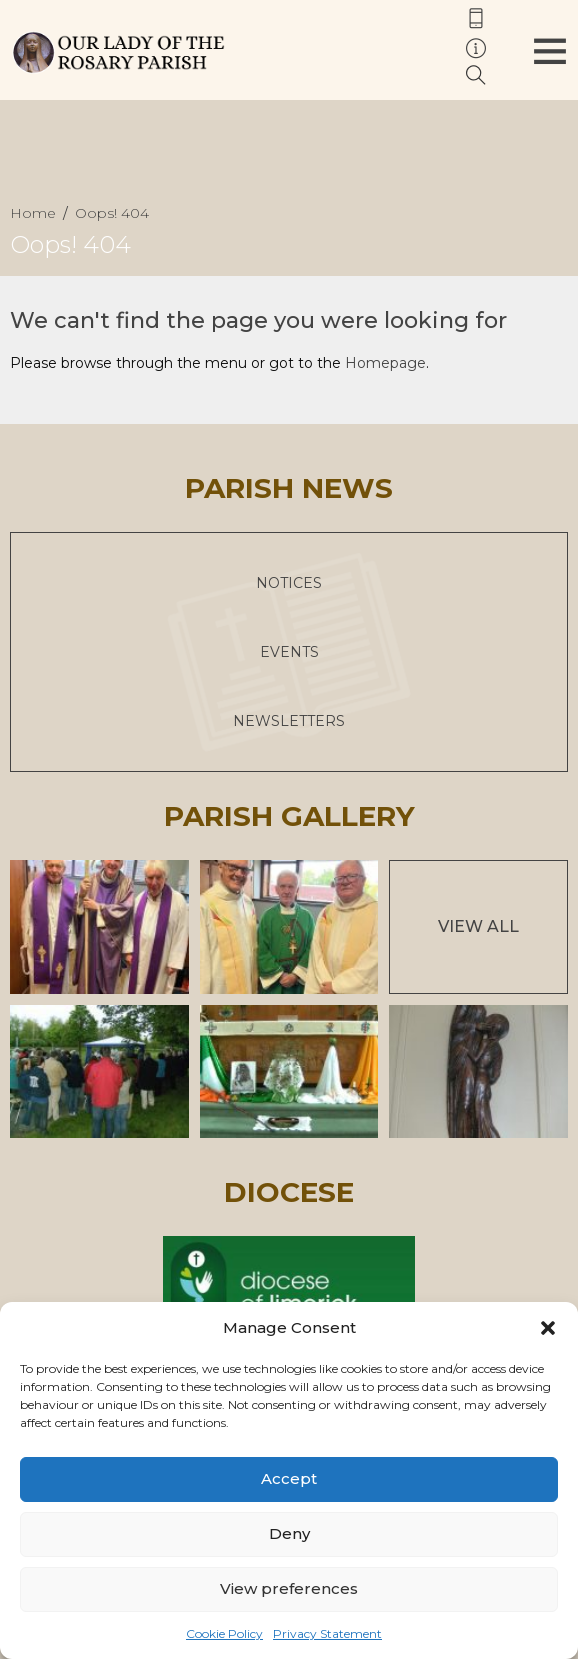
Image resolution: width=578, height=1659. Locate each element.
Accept (289, 1478)
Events (289, 652)
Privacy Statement (327, 1633)
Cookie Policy (224, 1633)
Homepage (385, 363)
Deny (289, 1533)
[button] (548, 1328)
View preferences (289, 1588)
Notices (289, 583)
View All (478, 926)
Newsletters (289, 721)
